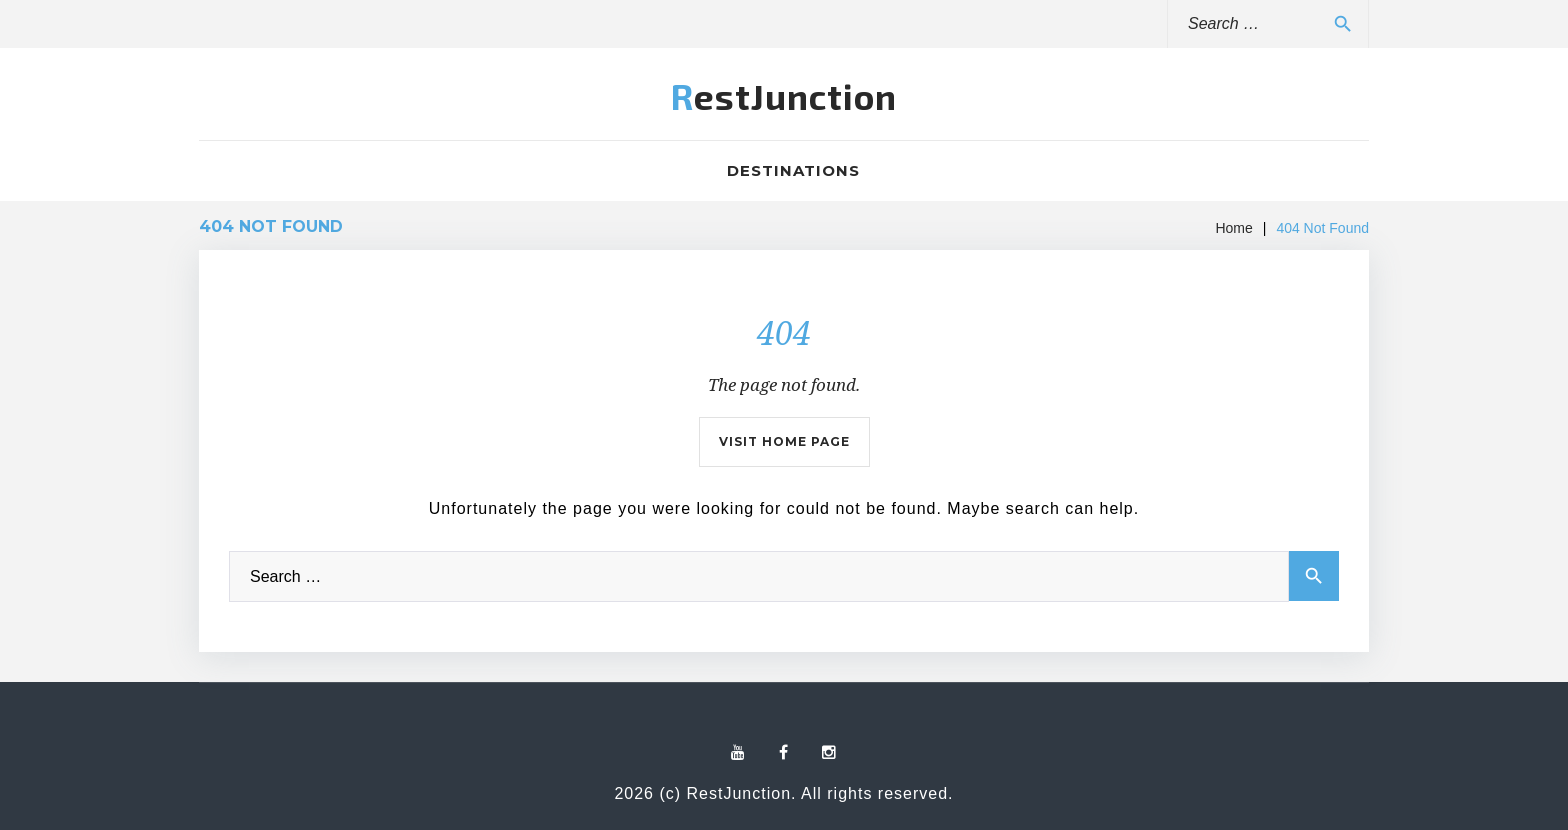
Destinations (793, 170)
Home (1233, 228)
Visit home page (784, 441)
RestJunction (784, 96)
